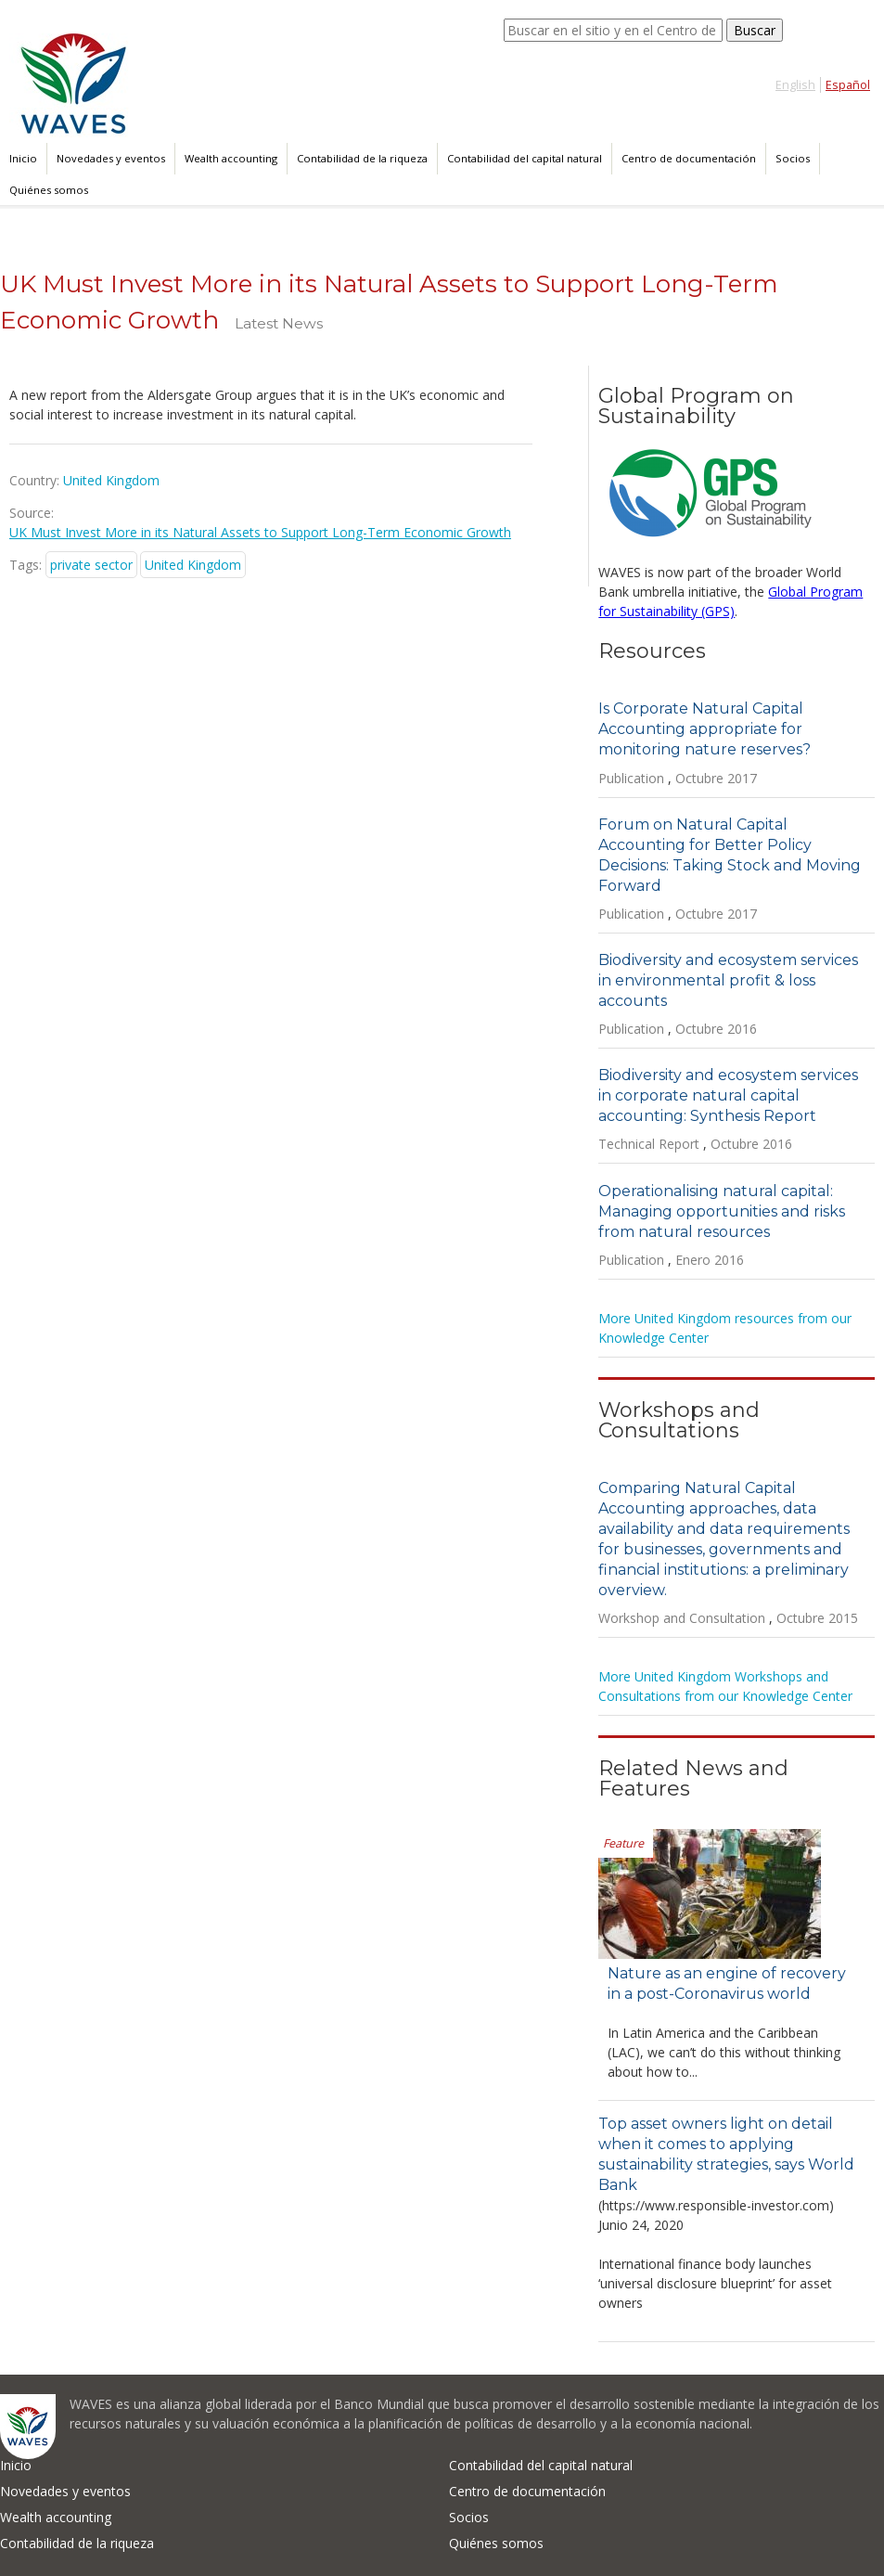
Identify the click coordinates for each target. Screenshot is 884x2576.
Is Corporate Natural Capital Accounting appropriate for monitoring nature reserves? (704, 729)
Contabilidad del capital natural (524, 158)
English (795, 85)
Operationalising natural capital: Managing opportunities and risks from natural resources (721, 1211)
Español (848, 85)
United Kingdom (193, 564)
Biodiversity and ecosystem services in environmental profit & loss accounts (728, 980)
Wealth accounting (231, 158)
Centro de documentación (688, 158)
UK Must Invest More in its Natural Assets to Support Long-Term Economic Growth (260, 532)
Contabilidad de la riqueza (362, 158)
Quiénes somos (48, 190)
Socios (792, 158)
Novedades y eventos (111, 158)
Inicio (23, 158)
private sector (91, 564)
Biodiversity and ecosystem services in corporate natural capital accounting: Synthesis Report (728, 1095)
